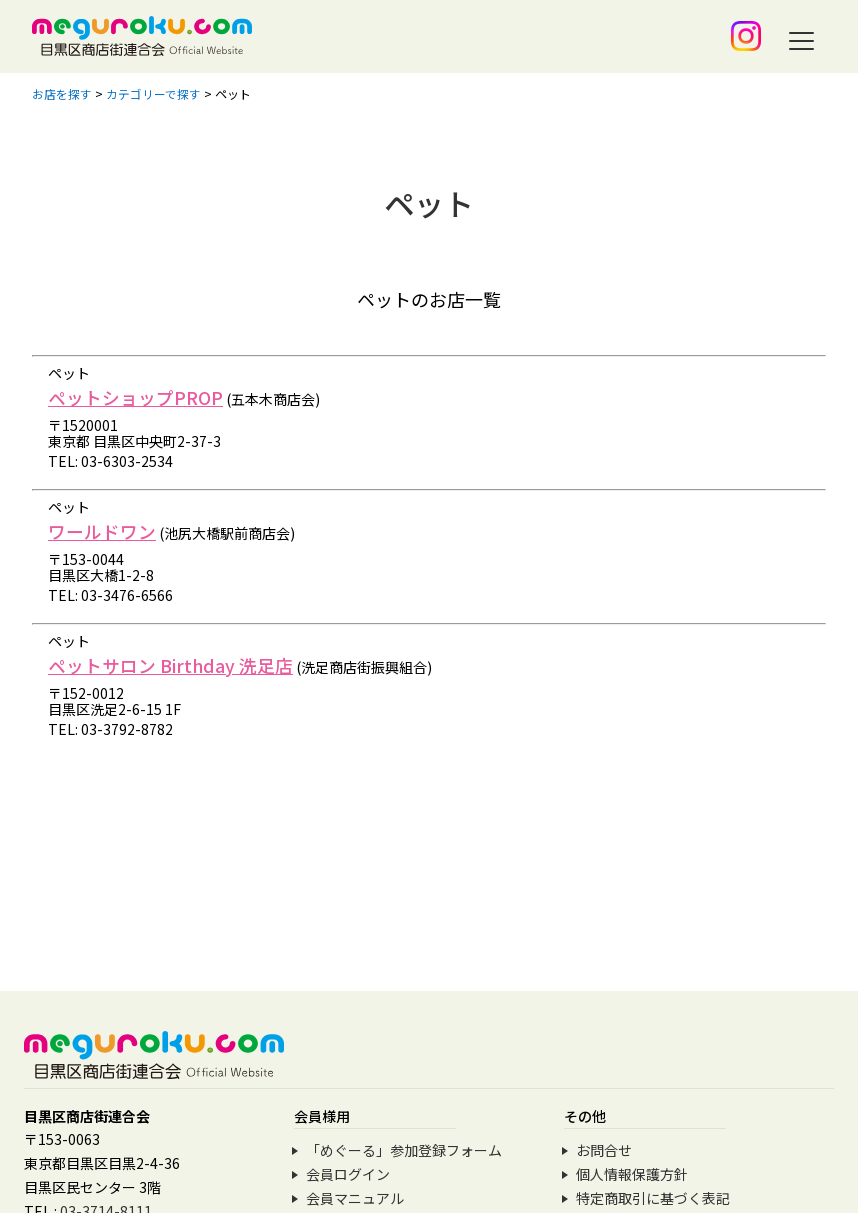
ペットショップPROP (135, 397)
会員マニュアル (355, 1198)
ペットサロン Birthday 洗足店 (171, 665)
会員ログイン (348, 1174)
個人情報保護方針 (632, 1174)
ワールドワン (102, 531)
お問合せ (604, 1150)
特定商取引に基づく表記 (653, 1198)
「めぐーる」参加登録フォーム (404, 1150)
